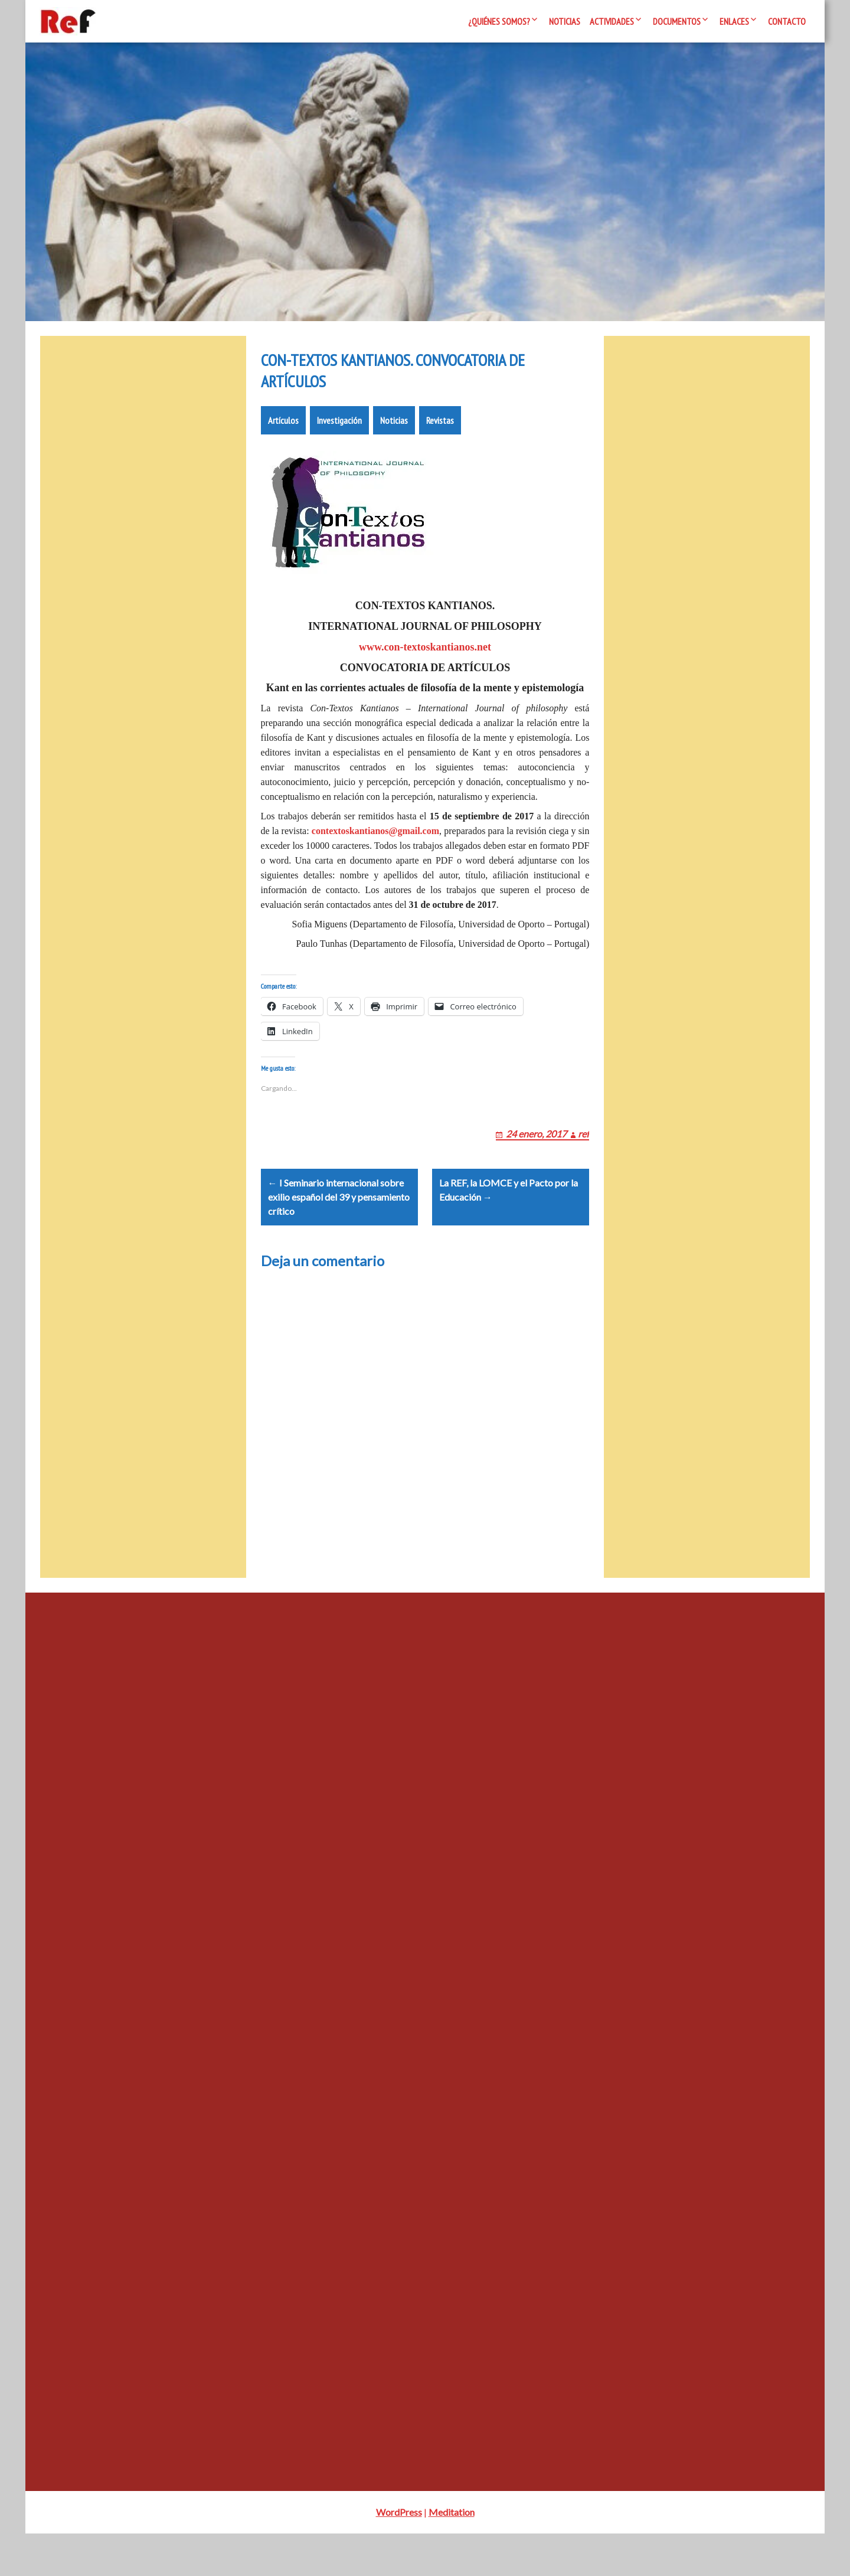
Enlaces (734, 21)
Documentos (677, 21)
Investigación (339, 434)
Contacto (787, 21)
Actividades (612, 21)
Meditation (452, 2554)
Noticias (564, 21)
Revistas (440, 434)
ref (583, 1162)
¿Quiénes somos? (499, 21)
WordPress (399, 2554)
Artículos (283, 434)
